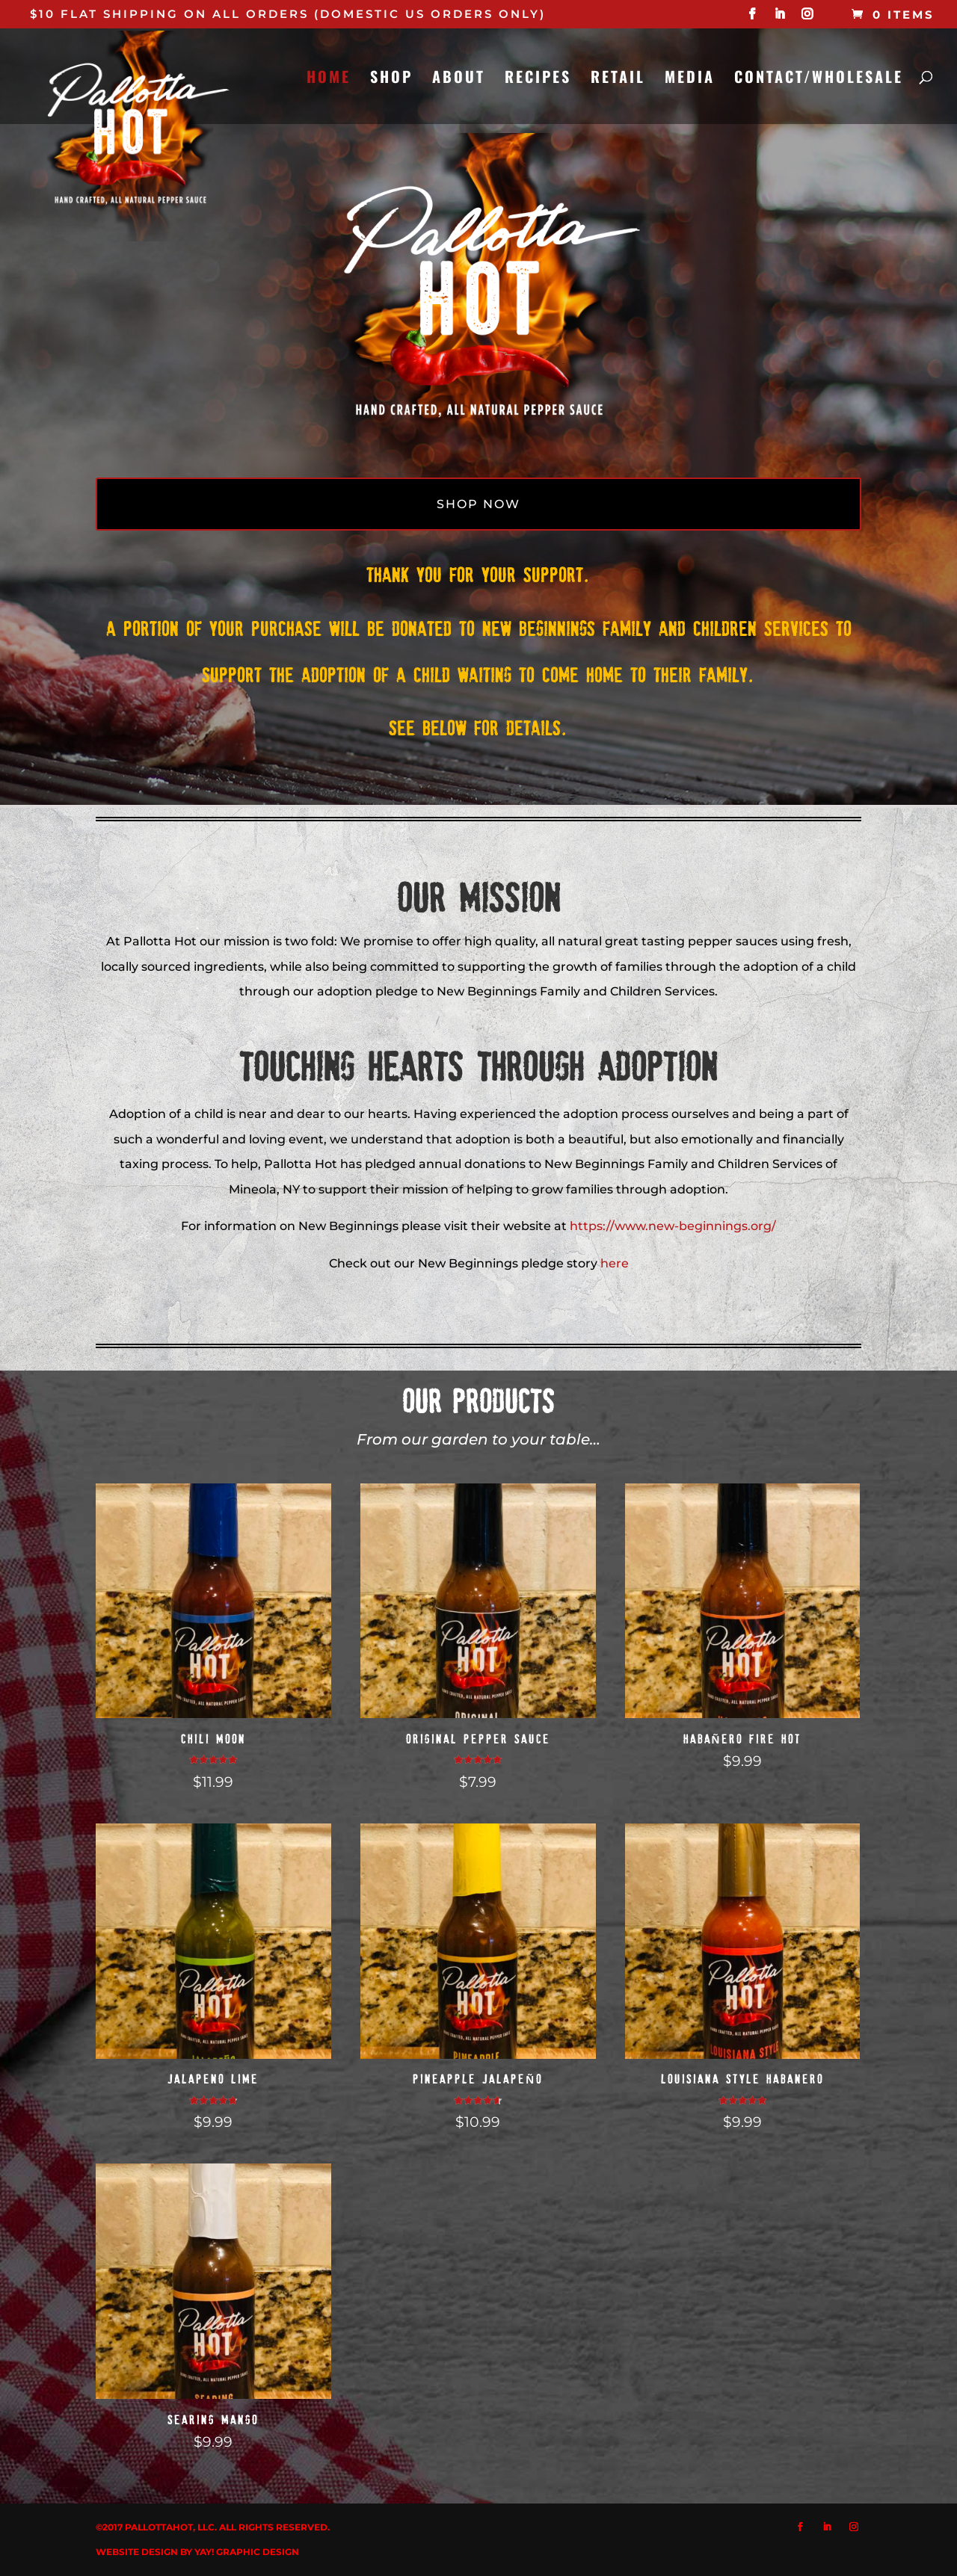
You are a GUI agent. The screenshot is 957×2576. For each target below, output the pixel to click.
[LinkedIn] (780, 18)
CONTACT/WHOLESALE (818, 79)
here (614, 1263)
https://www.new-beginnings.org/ (673, 1226)
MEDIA (690, 79)
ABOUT (458, 79)
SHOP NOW (478, 504)
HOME (329, 79)
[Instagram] (808, 18)
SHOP (391, 79)
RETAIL (618, 79)
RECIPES (538, 79)
